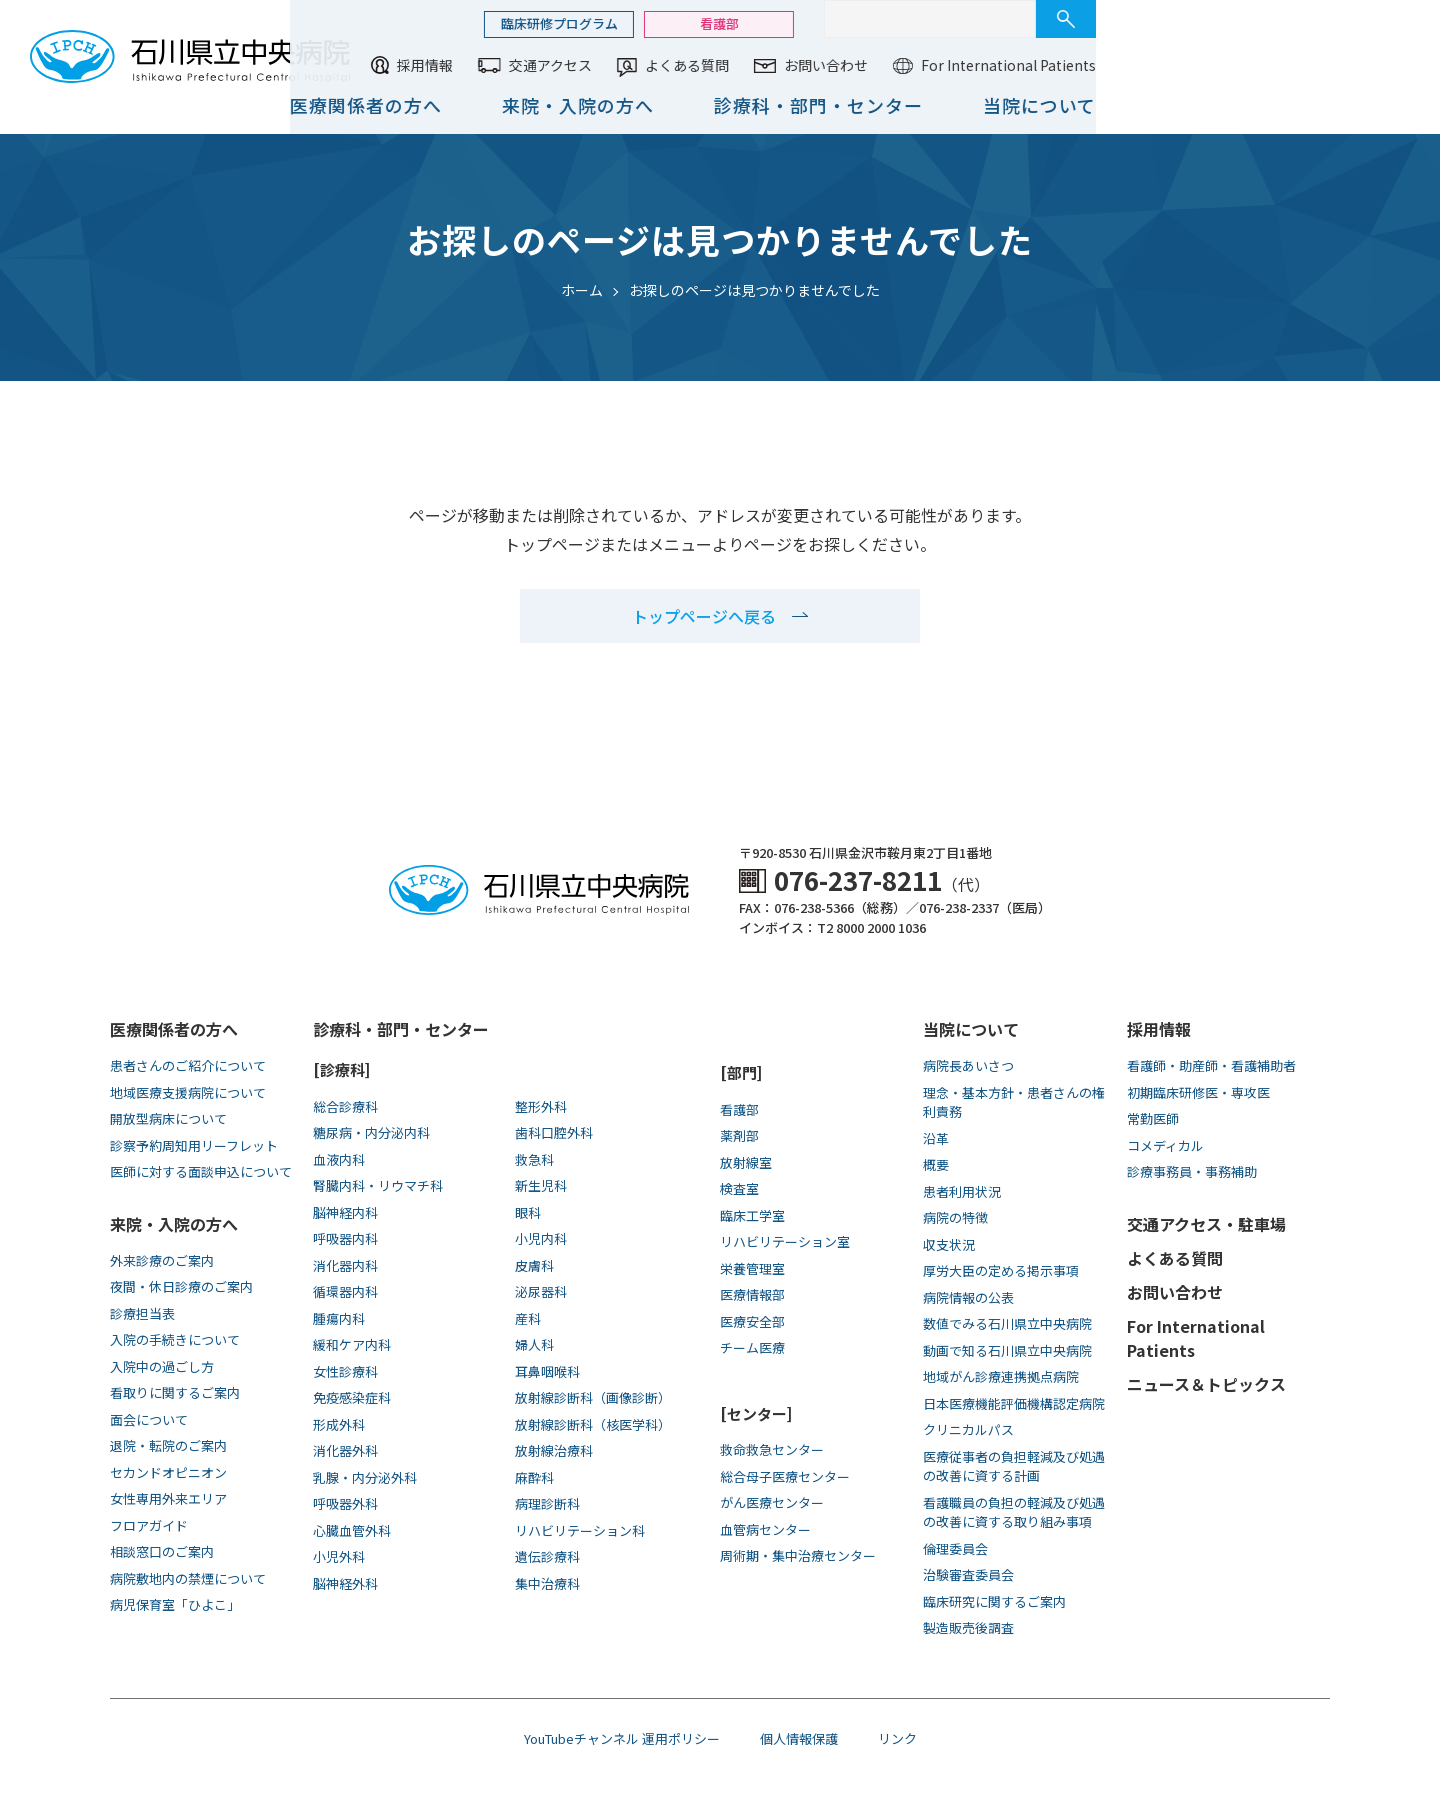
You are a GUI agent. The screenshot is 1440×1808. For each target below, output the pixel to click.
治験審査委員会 (968, 1574)
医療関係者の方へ (680, 105)
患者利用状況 (962, 1191)
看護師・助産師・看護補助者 (1211, 1065)
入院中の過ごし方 (162, 1366)
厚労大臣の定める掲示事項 (1001, 1270)
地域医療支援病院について (188, 1092)
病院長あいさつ (968, 1065)
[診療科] (341, 1069)
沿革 (936, 1138)
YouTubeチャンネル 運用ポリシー (622, 1738)
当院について (1353, 105)
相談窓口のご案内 (162, 1551)
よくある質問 (1001, 65)
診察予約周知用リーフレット (194, 1145)
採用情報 (739, 65)
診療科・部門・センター (1132, 105)
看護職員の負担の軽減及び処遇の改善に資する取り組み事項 (1014, 1512)
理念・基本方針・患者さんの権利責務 (1014, 1102)
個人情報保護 (799, 1738)
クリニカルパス (968, 1429)
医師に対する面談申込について (201, 1171)
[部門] (741, 1072)
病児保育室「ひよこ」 (175, 1604)
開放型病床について (168, 1118)
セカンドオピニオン (168, 1472)
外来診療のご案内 (162, 1260)
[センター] (756, 1413)
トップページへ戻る (704, 616)
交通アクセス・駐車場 (1206, 1224)
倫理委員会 (955, 1548)
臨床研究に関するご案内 (994, 1601)
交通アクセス (864, 65)
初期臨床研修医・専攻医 (1198, 1092)
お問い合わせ (1140, 65)
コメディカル (1165, 1145)
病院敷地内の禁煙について (188, 1578)
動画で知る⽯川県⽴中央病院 (1007, 1350)
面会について (149, 1419)
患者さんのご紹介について (188, 1065)
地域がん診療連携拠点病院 (1001, 1376)
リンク (897, 1738)
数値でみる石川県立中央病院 (1007, 1323)
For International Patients (1322, 65)
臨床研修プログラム (873, 23)
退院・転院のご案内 (168, 1445)
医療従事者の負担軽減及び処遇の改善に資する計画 (1014, 1466)
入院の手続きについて (175, 1339)
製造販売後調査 (968, 1627)
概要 (936, 1164)
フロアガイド (149, 1525)
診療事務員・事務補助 (1192, 1171)
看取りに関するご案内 (175, 1392)
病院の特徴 (955, 1217)
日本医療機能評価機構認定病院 (1014, 1403)
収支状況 (949, 1244)
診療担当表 (142, 1313)
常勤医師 (1153, 1118)
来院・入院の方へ (892, 105)
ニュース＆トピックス (1206, 1384)
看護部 (1033, 23)
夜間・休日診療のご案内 (181, 1286)
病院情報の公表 (968, 1297)
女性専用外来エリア (168, 1498)
